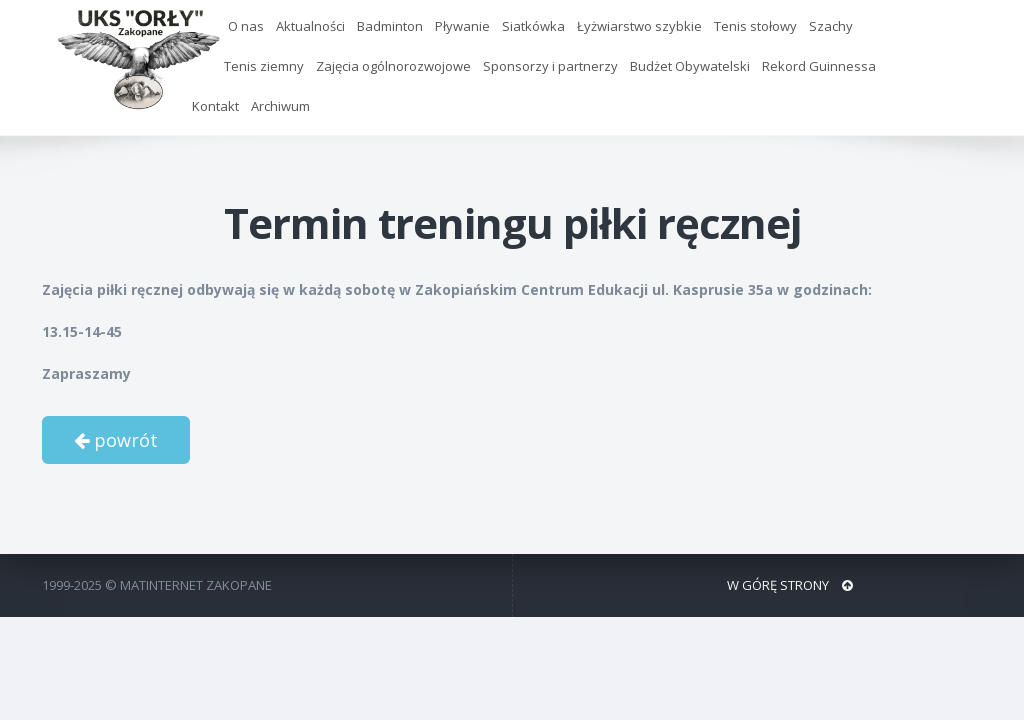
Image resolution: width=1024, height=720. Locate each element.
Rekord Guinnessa (819, 66)
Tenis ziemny (264, 66)
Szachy (831, 26)
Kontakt (215, 106)
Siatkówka (533, 26)
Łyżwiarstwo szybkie (639, 26)
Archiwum (280, 106)
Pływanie (462, 26)
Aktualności (310, 26)
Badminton (390, 26)
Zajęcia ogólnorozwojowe (393, 66)
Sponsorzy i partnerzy (550, 66)
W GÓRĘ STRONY (790, 585)
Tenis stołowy (755, 26)
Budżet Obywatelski (690, 66)
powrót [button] (116, 440)
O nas (246, 26)
